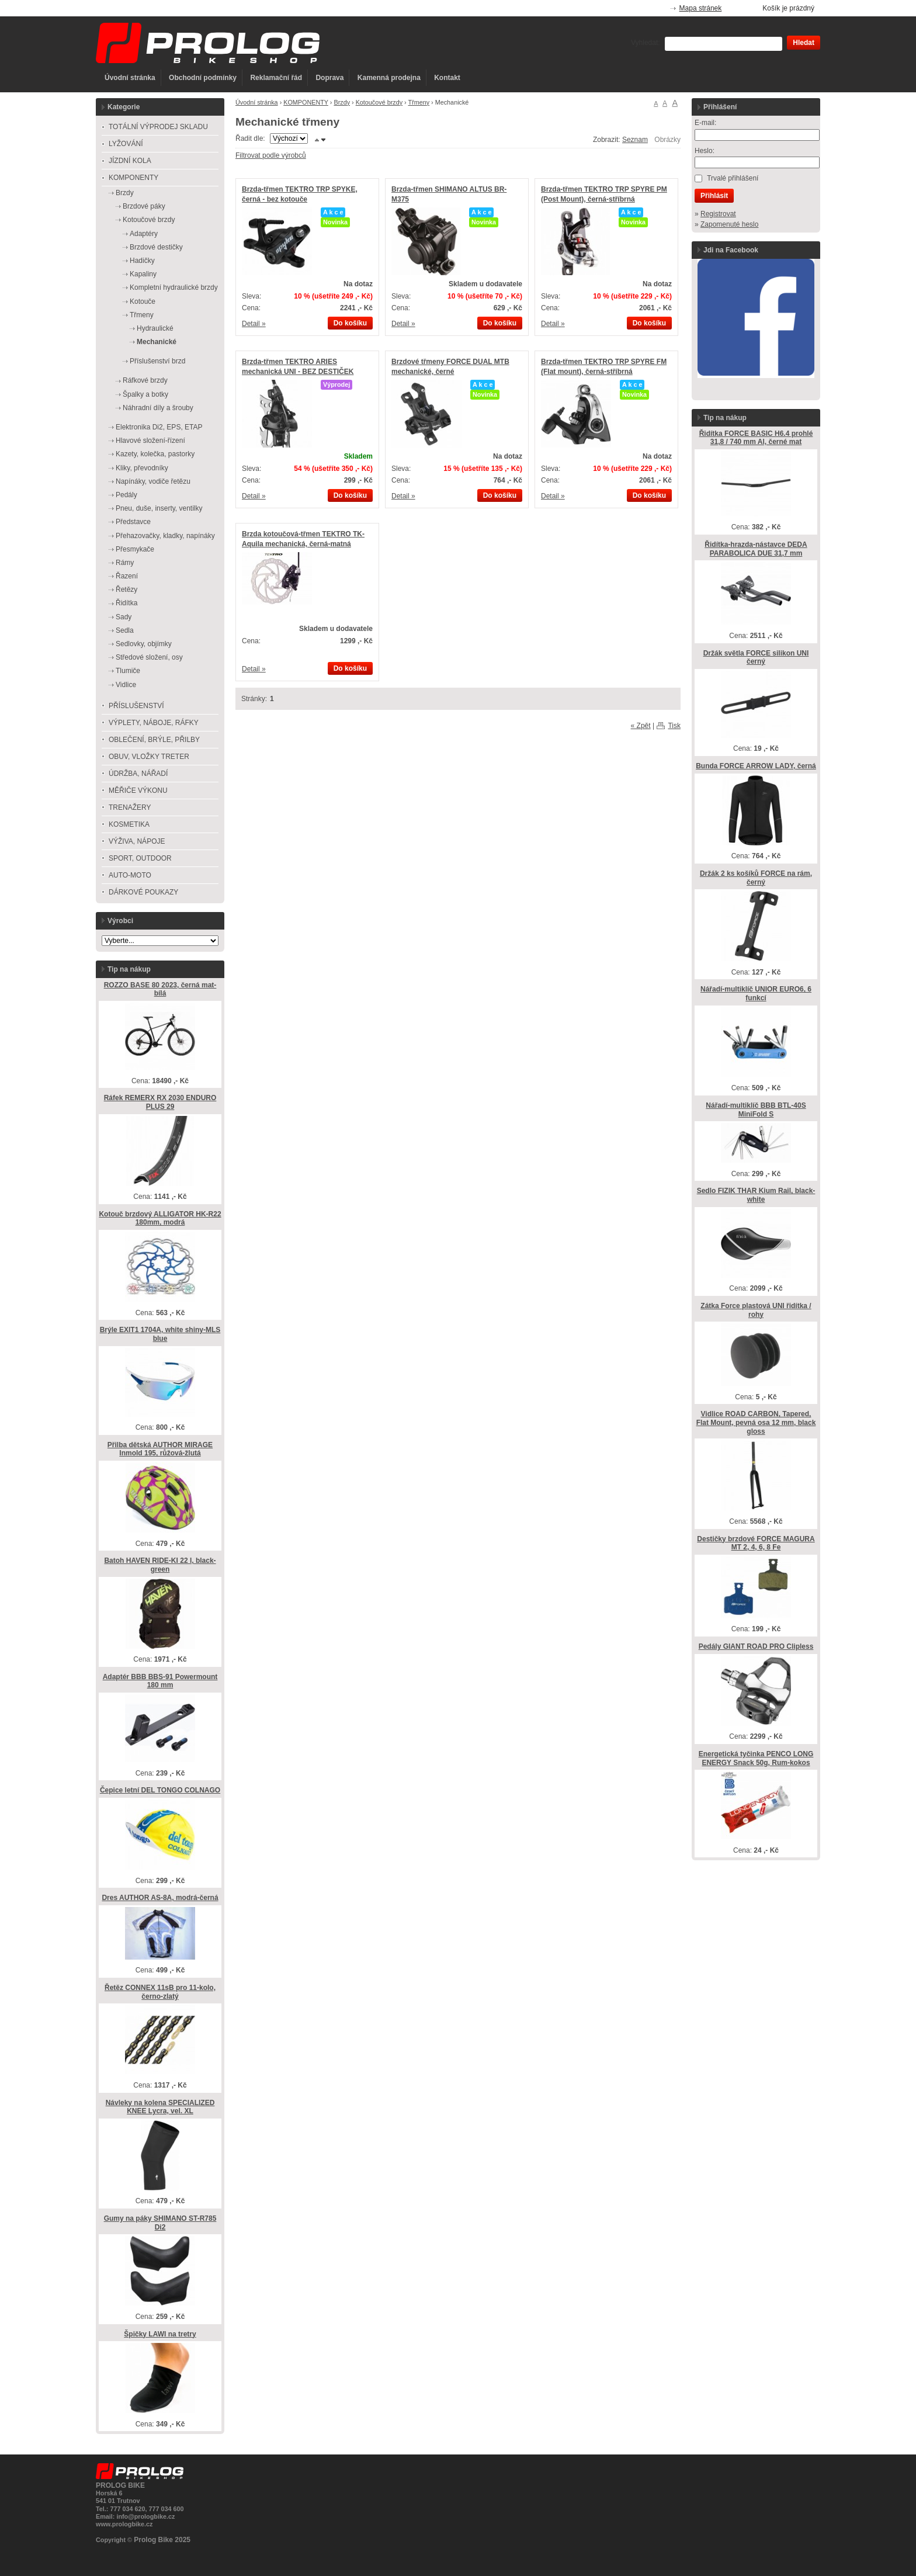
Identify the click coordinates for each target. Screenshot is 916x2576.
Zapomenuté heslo (729, 224)
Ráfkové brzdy (145, 380)
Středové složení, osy (149, 657)
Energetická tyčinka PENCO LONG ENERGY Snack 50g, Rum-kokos (756, 1758)
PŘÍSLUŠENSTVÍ (136, 706)
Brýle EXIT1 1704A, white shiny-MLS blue (160, 1334)
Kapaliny (143, 274)
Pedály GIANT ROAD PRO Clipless (756, 1646)
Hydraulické (155, 328)
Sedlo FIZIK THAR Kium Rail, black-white (756, 1195)
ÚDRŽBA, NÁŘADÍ (138, 773)
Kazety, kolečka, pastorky (155, 454)
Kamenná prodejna (389, 78)
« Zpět (641, 726)
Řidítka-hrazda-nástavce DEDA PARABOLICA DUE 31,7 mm (756, 548)
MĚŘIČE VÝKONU (138, 790)
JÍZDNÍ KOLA (130, 161)
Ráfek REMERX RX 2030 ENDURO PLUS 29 (160, 1102)
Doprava (329, 78)
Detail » (254, 324)
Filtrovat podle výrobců (270, 155)
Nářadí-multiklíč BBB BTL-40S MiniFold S (756, 1109)
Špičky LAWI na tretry (160, 2334)
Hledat (803, 43)
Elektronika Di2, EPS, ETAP (159, 427)
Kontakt (447, 78)
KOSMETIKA (129, 824)
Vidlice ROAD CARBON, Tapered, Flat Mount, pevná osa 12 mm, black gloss (756, 1422)
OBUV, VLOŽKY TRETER (149, 757)
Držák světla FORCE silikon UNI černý (756, 657)
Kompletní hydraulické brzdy (174, 287)
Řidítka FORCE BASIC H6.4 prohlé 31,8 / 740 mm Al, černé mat (756, 437)
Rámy (125, 563)
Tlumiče (128, 671)
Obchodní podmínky (203, 78)
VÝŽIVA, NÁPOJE (137, 841)
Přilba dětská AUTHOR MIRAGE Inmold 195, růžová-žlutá (160, 1449)
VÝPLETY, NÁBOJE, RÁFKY (154, 723)
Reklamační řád (276, 78)
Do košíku (350, 323)
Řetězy (126, 589)
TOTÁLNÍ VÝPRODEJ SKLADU (158, 127)
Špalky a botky (145, 394)
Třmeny (419, 102)
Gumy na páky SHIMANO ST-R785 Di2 (160, 2222)
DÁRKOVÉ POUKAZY (143, 892)
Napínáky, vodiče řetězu (153, 481)
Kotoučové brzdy (379, 102)
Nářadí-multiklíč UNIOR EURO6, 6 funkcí (755, 993)
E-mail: (705, 123)
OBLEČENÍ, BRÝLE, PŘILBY (154, 740)
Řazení (127, 576)
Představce (133, 522)
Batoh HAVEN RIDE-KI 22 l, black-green (160, 1564)
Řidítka (126, 603)
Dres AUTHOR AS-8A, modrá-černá (160, 1898)
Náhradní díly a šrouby (158, 408)
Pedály (126, 495)
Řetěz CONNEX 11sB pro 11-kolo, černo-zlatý (160, 1992)
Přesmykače (135, 549)
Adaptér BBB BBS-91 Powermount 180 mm (160, 1681)
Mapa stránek (700, 8)
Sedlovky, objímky (144, 644)
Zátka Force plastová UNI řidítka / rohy (755, 1310)
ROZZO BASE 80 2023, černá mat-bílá (160, 989)
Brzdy (342, 102)
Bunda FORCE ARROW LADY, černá (756, 766)
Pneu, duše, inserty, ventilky (159, 508)
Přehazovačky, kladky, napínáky (165, 536)
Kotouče (142, 301)
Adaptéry (144, 234)
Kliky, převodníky (142, 468)
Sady (123, 617)
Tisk (674, 726)
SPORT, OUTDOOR (140, 858)
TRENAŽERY (130, 807)
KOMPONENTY (305, 102)
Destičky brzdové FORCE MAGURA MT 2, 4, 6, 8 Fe (755, 1543)
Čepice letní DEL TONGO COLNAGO (160, 1790)
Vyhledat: (645, 43)
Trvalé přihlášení (732, 178)
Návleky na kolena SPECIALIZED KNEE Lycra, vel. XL (160, 2107)
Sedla (125, 630)
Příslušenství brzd (157, 361)
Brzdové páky (144, 206)
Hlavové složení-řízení (150, 440)
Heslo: (704, 151)
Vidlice (126, 685)
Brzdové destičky (156, 247)
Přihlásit (714, 196)
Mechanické (156, 342)
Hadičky (142, 260)
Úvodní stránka (130, 78)
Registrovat (718, 214)
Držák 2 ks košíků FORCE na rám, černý (756, 877)
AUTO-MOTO (130, 875)
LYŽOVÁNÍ (126, 144)
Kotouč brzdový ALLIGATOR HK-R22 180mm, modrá (160, 1218)
